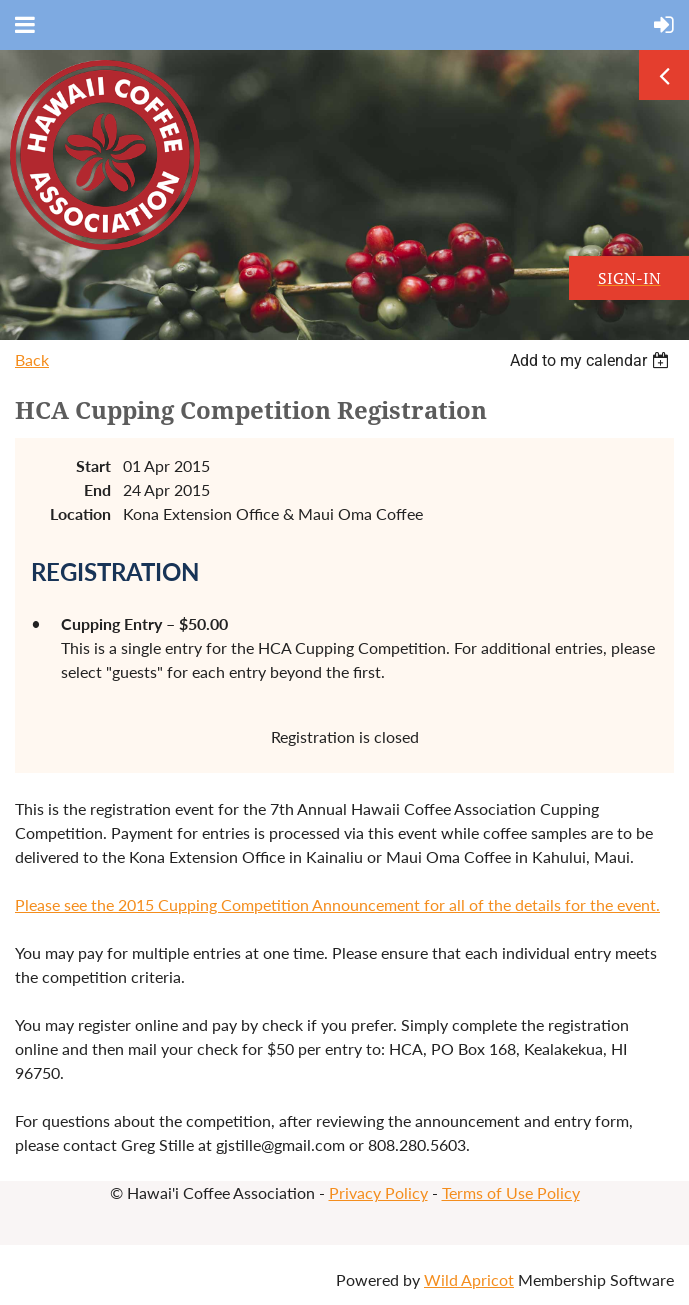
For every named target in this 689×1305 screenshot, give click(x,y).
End (97, 489)
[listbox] (592, 360)
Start (93, 465)
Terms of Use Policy (511, 1192)
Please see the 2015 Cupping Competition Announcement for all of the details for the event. (337, 904)
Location (80, 513)
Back (32, 359)
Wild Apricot (469, 1279)
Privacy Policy (378, 1192)
